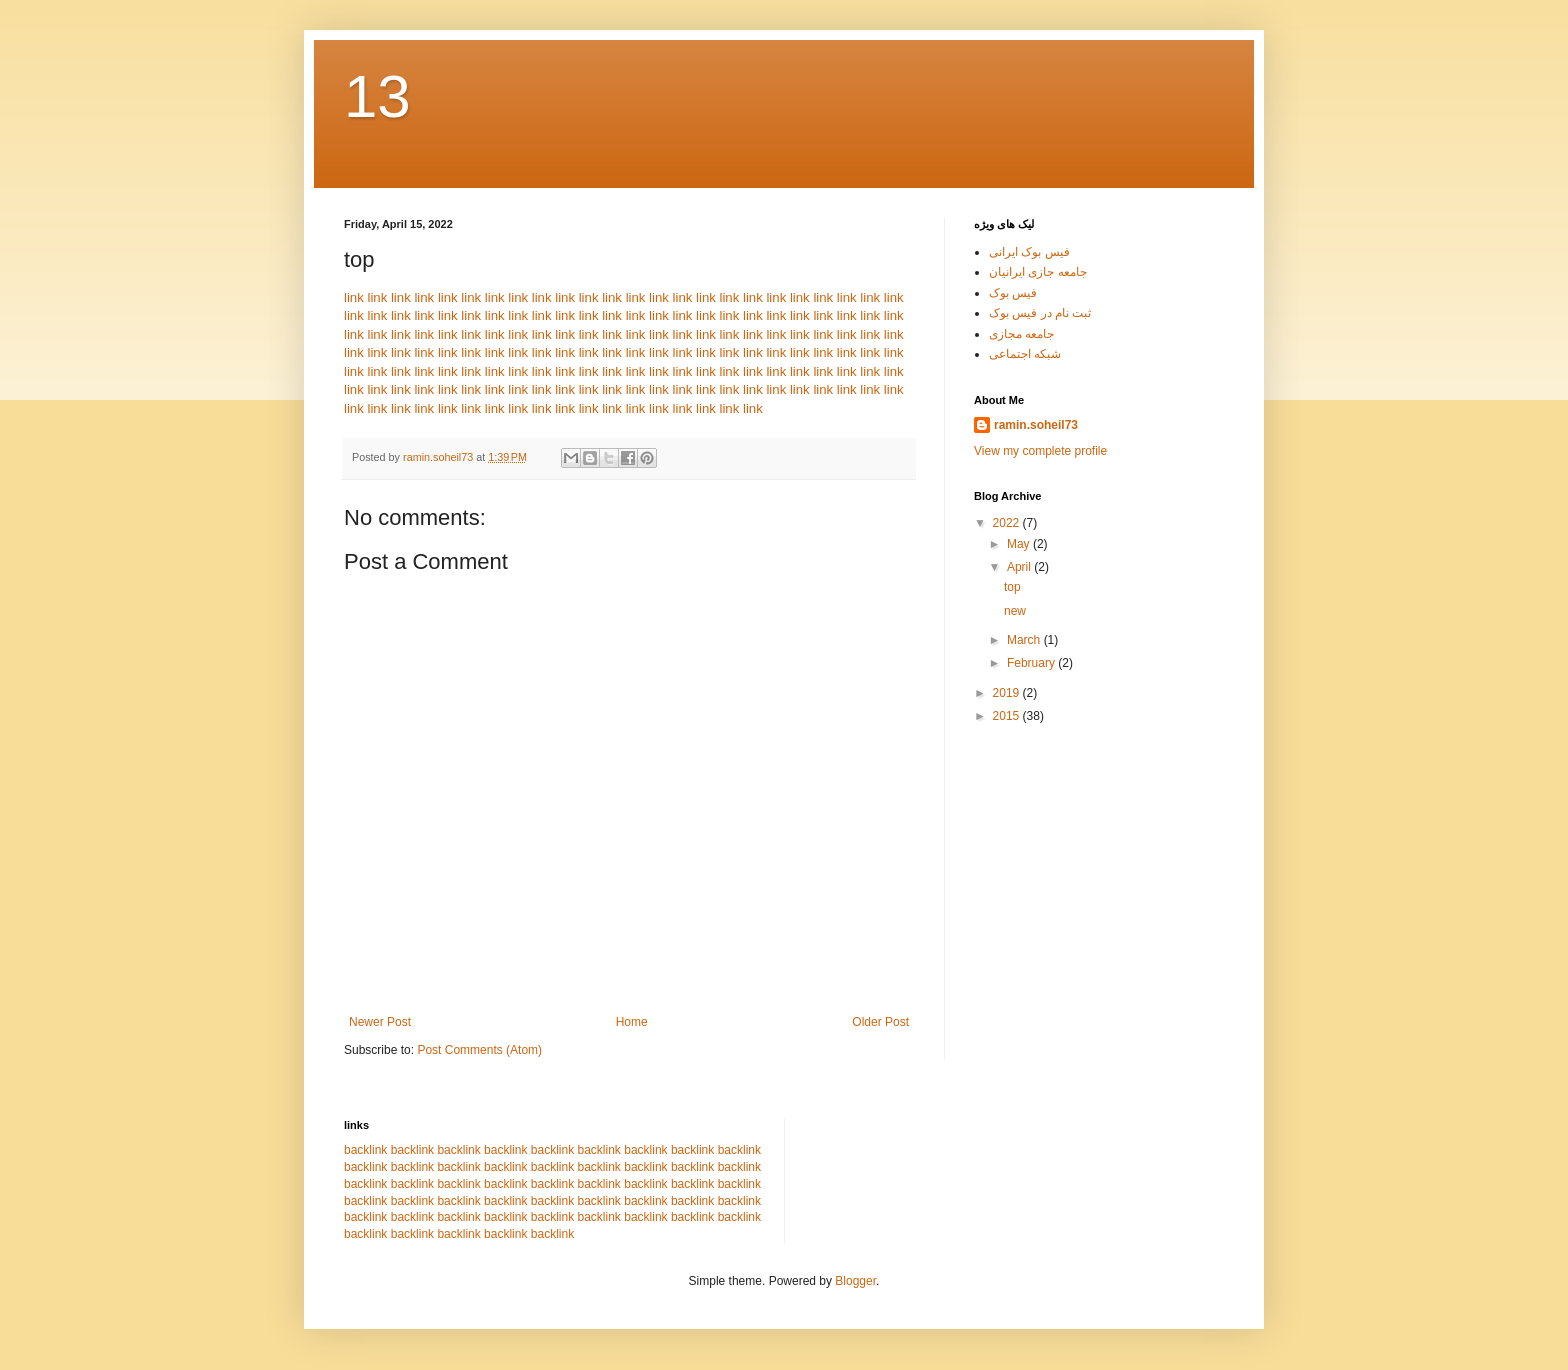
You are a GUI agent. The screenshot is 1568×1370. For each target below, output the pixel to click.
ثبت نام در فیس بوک (1040, 313)
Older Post (880, 1022)
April (1020, 567)
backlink (365, 1150)
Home (632, 1022)
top (1012, 587)
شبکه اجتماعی (1025, 354)
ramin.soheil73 (1036, 425)
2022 (1008, 523)
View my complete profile (1040, 451)
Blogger (855, 1281)
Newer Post (380, 1022)
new (1015, 611)
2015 (1008, 716)
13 (377, 96)
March (1025, 640)
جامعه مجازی (1021, 334)
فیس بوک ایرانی (1029, 252)
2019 (1008, 693)
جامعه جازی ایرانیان (1038, 272)
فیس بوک (1013, 293)
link (354, 297)
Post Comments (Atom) (479, 1050)
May (1020, 544)
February (1032, 663)
